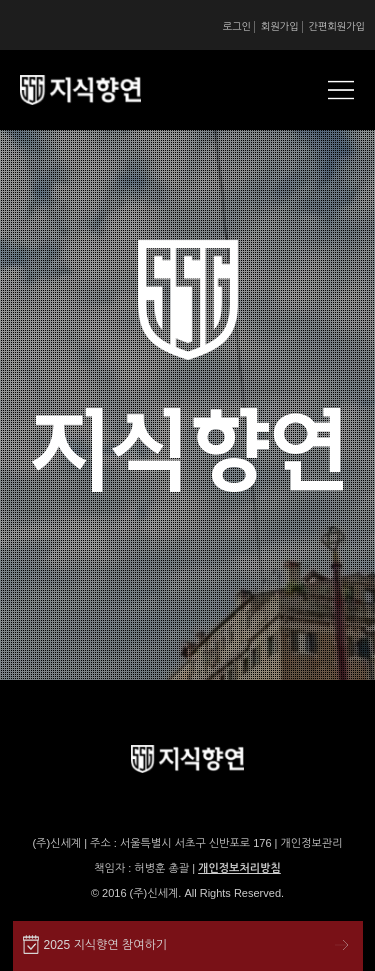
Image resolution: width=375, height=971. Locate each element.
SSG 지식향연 (105, 90)
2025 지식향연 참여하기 (106, 945)
